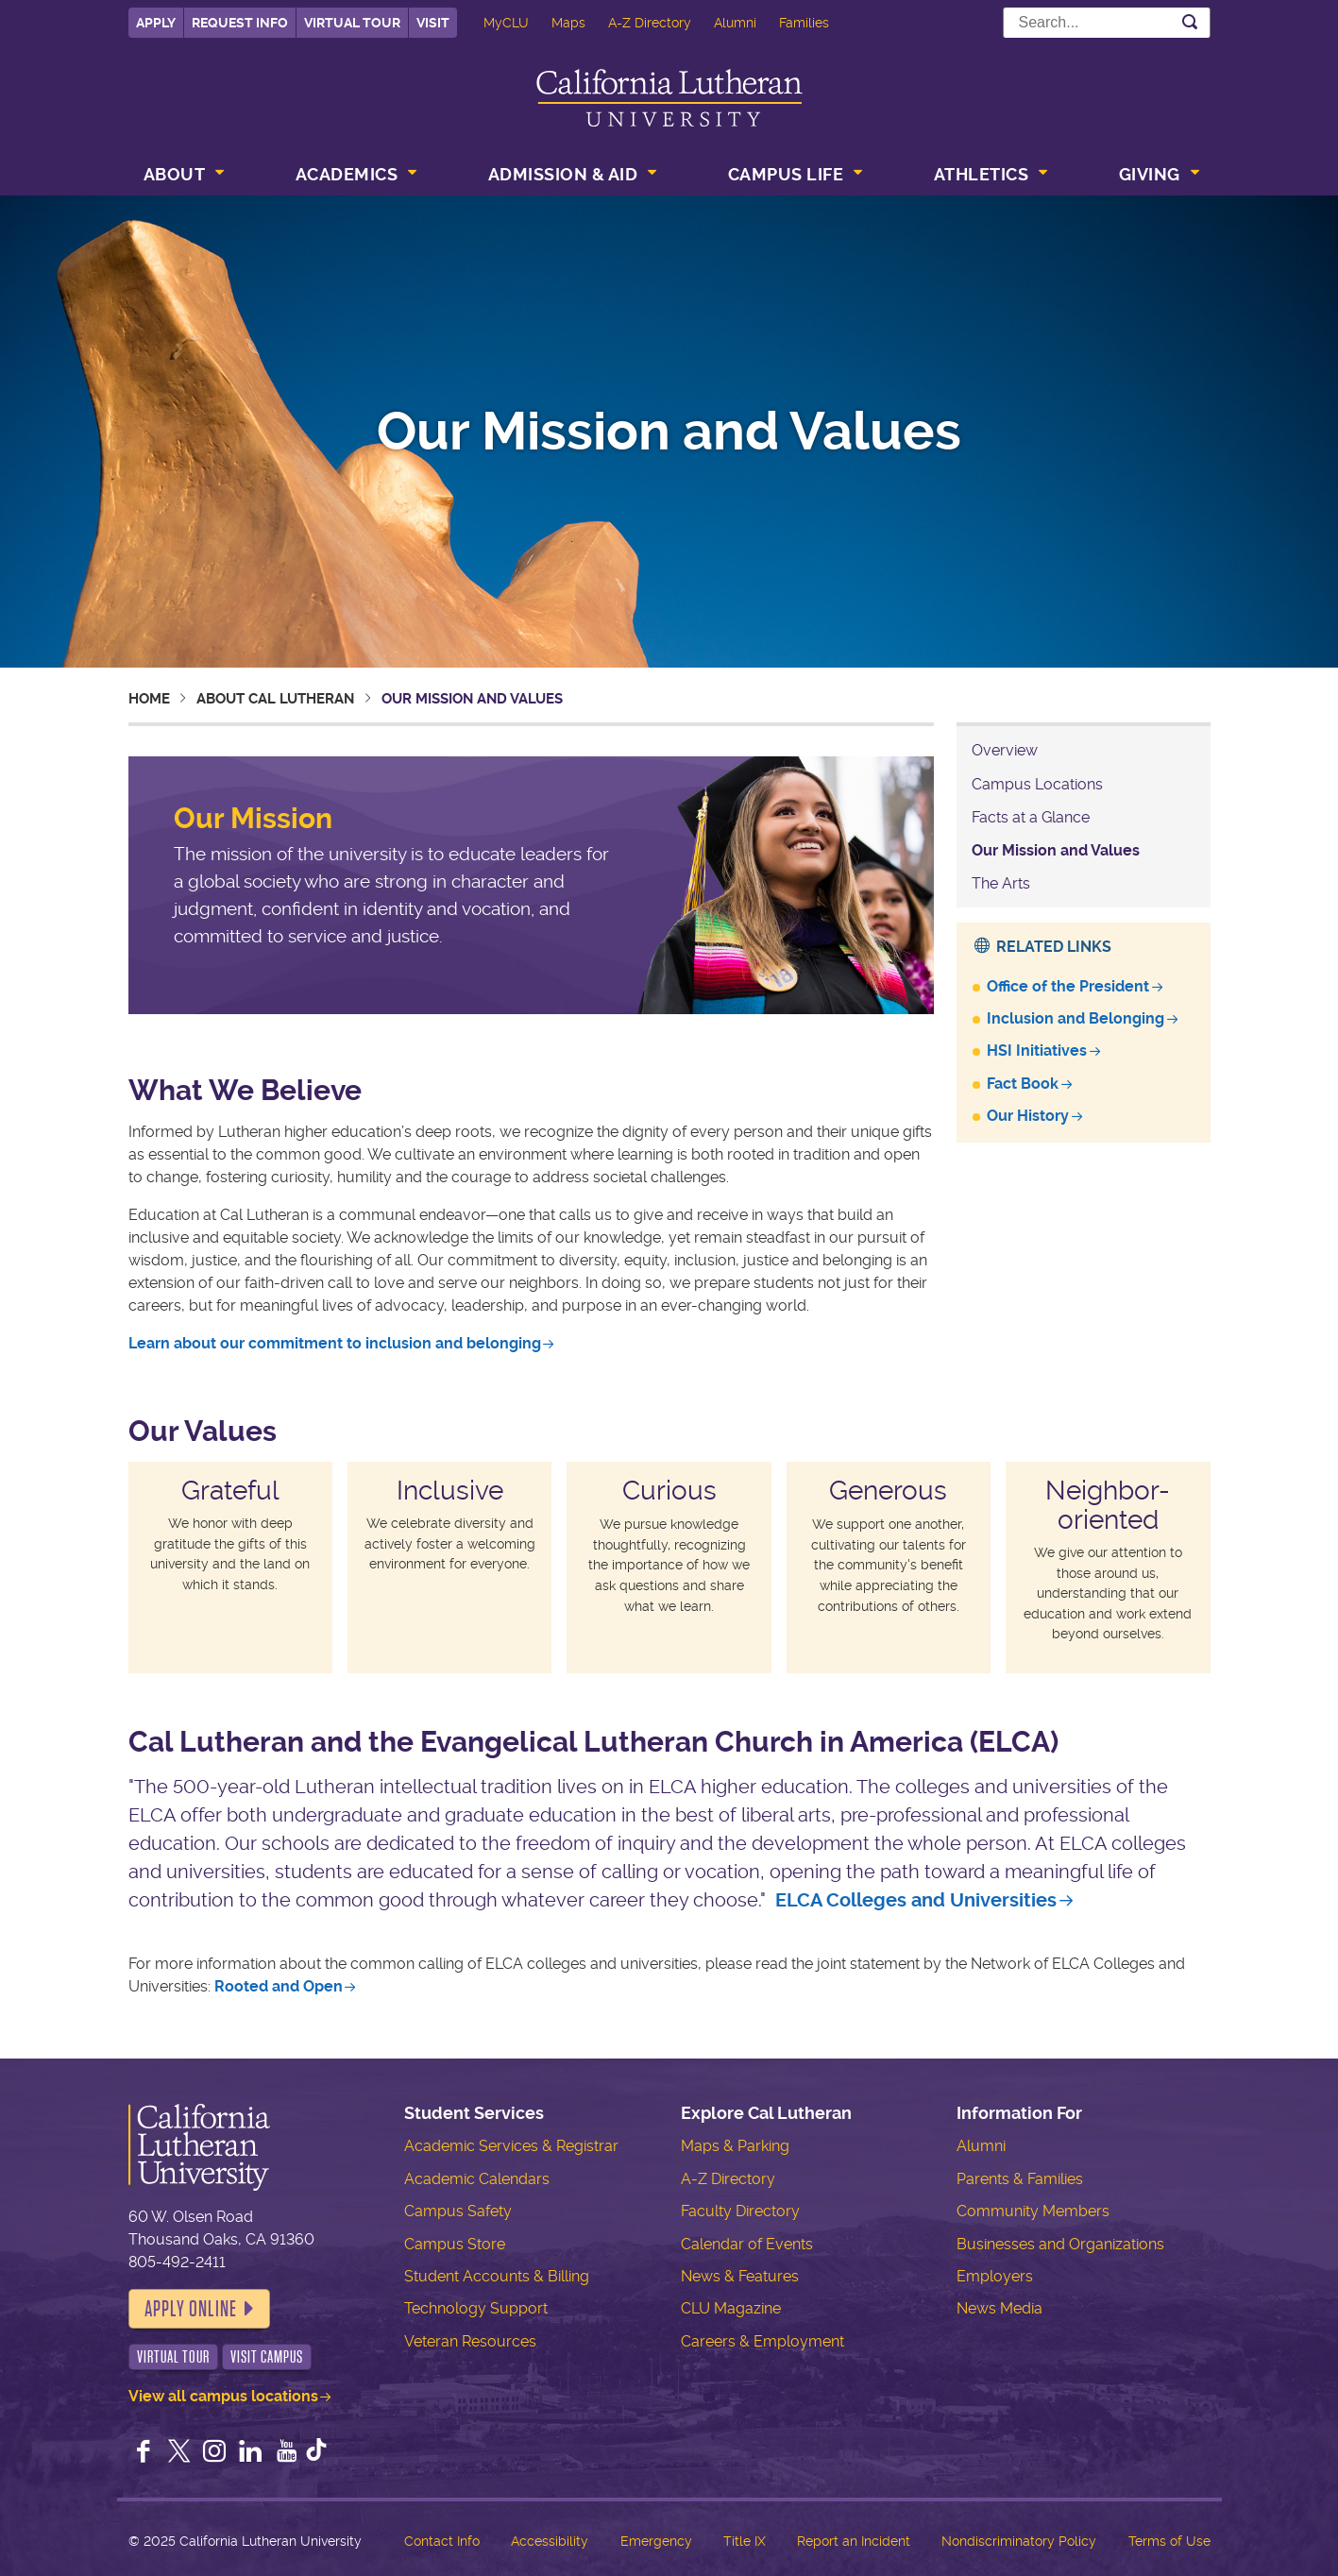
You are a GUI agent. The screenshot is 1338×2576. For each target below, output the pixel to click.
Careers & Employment (762, 2341)
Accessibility (549, 2541)
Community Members (1033, 2211)
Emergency (656, 2541)
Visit (432, 22)
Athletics (981, 174)
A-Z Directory (649, 22)
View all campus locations (223, 2396)
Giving (1149, 174)
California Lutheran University (669, 97)
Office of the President (1068, 986)
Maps (568, 22)
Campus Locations (1037, 784)
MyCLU (506, 22)
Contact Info (442, 2541)
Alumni (735, 22)
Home (149, 698)
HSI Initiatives (1037, 1050)
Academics (347, 174)
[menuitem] (182, 176)
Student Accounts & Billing (496, 2276)
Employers (995, 2276)
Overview (1005, 750)
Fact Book (1023, 1084)
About (175, 174)
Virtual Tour (352, 22)
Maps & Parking (735, 2146)
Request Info (240, 22)
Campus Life (786, 174)
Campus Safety (458, 2211)
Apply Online (190, 2308)
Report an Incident (853, 2541)
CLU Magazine (731, 2308)
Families (804, 22)
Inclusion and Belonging (1075, 1018)
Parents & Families (1020, 2179)
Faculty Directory (740, 2211)
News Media (999, 2308)
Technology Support (476, 2308)
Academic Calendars (477, 2179)
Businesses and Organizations (1060, 2244)
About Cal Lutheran (275, 698)
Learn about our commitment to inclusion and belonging (334, 1343)
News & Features (740, 2276)
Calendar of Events (747, 2244)
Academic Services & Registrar (511, 2146)
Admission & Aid (563, 174)
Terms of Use (1169, 2541)
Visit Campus (266, 2356)
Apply (156, 22)
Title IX (744, 2541)
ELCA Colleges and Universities (916, 1900)
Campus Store (454, 2244)
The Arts (1001, 883)
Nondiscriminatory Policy (1018, 2541)
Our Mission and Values (1056, 850)
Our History (1028, 1116)
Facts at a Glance (1031, 817)
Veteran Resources (470, 2341)
